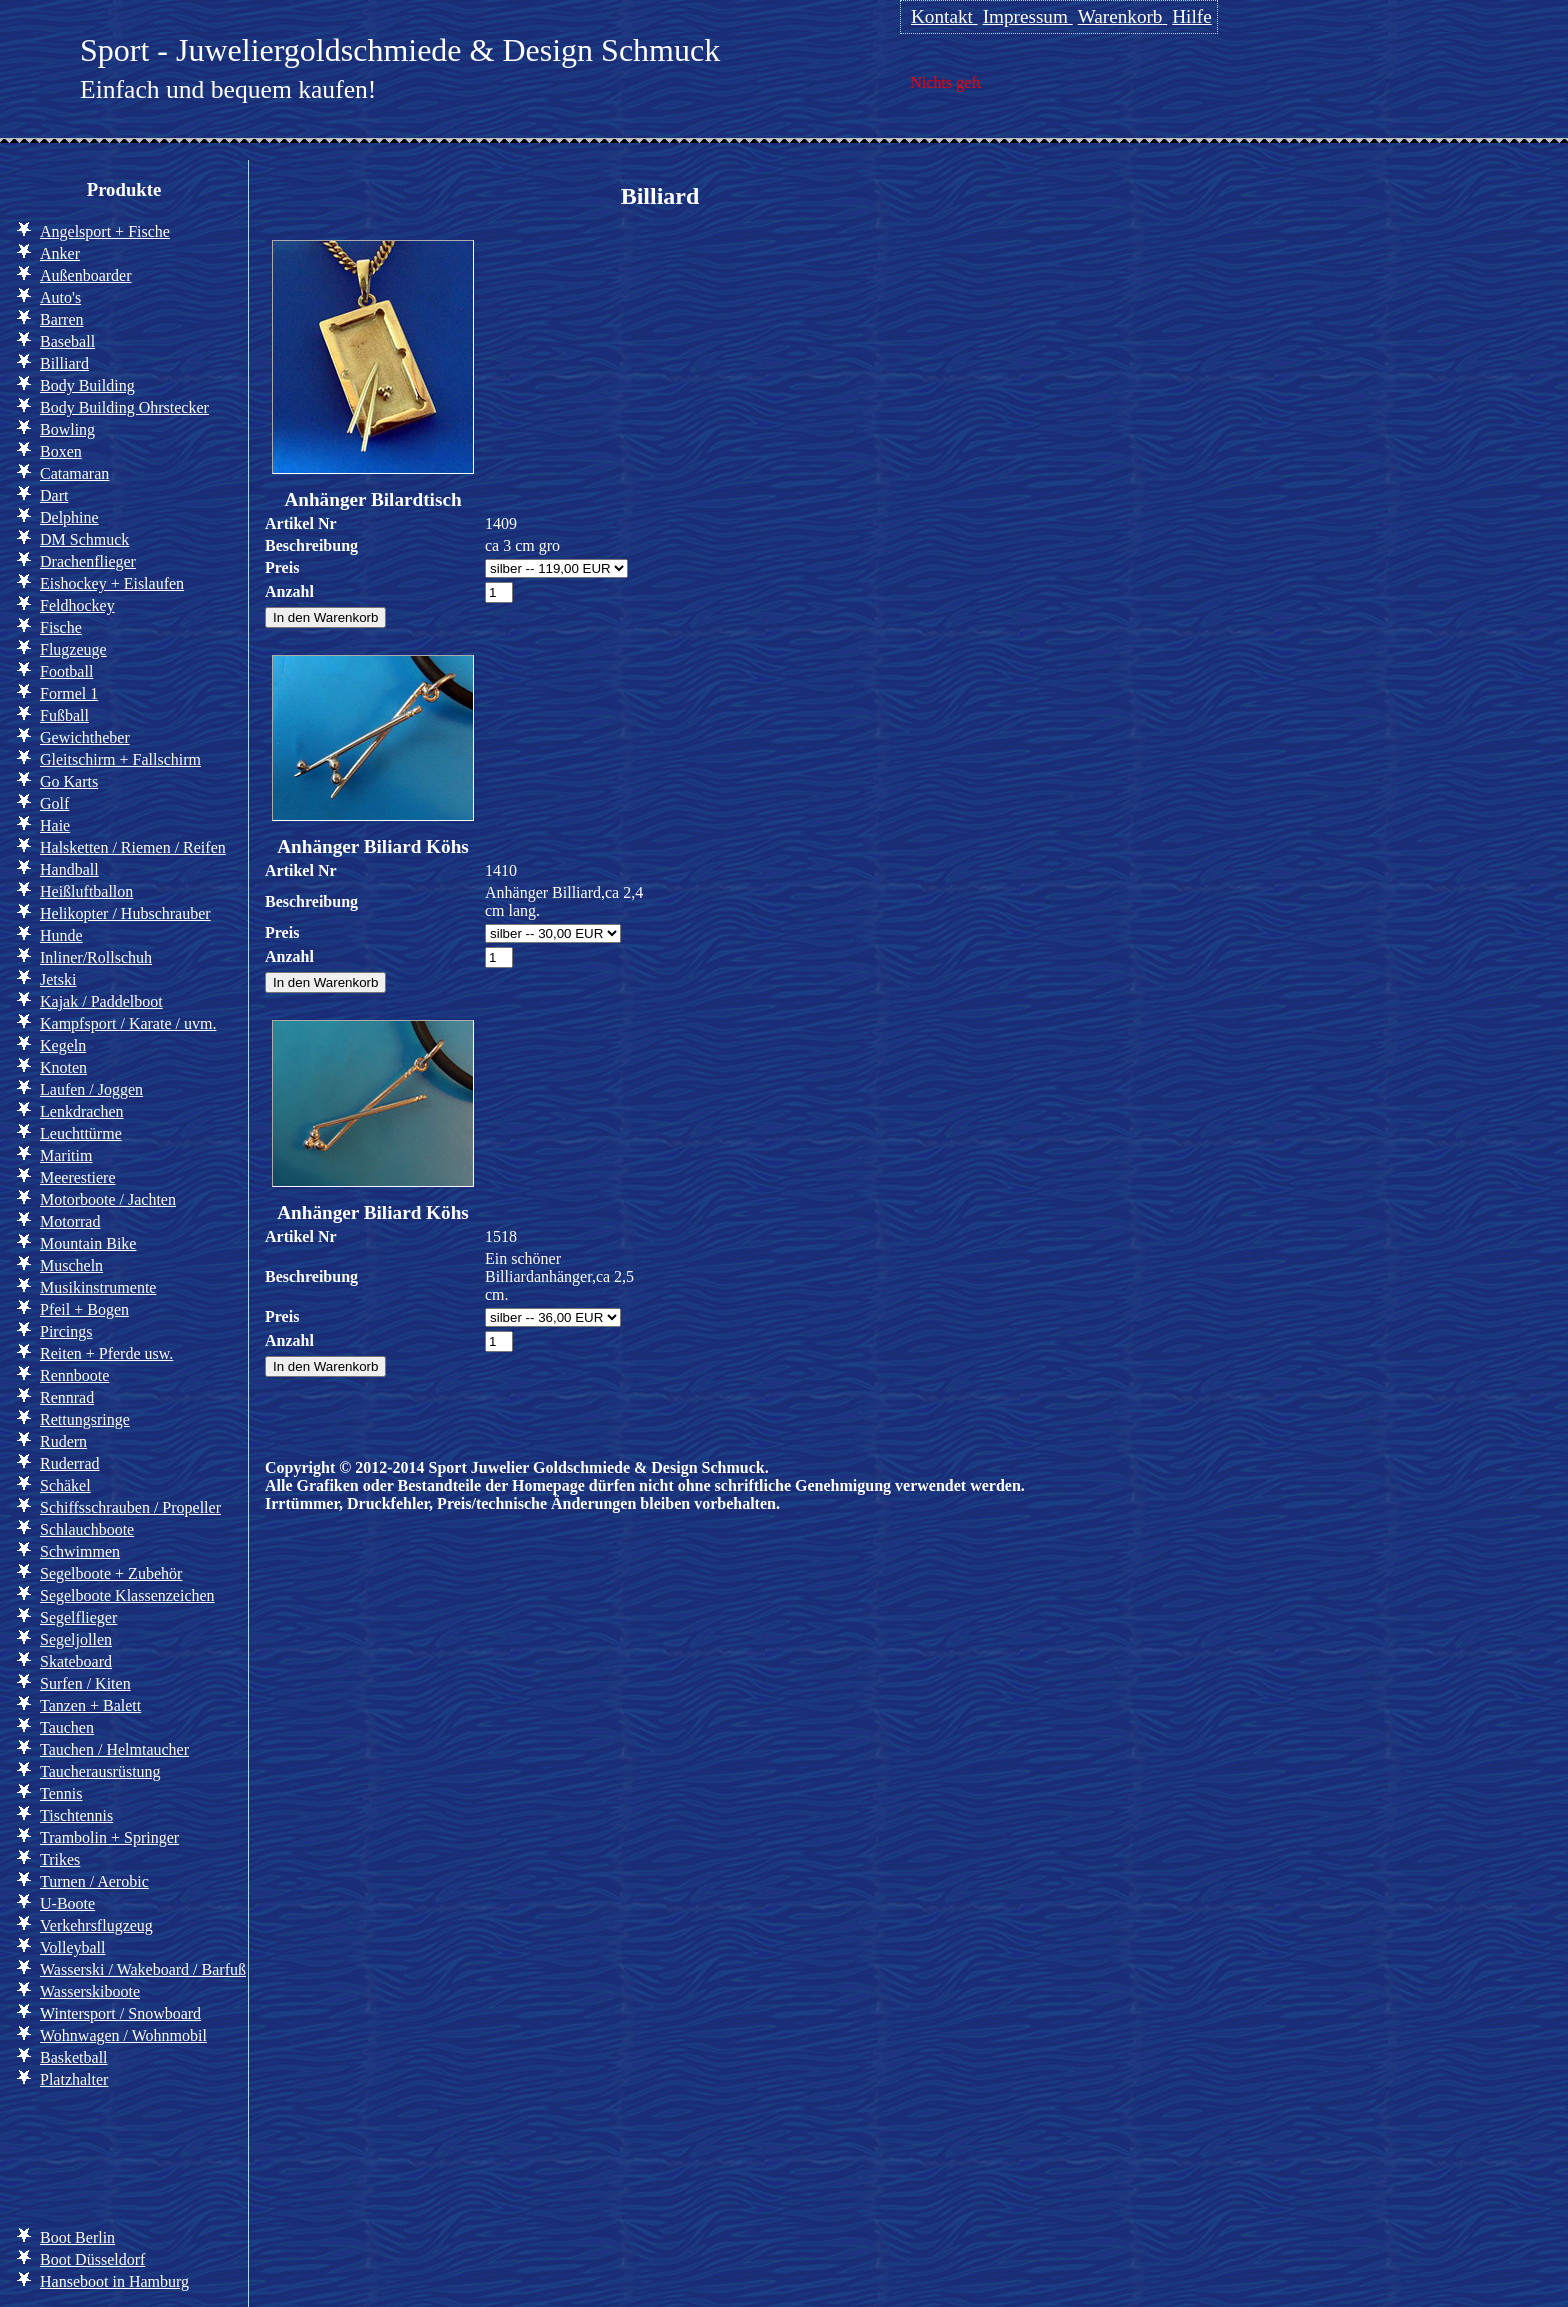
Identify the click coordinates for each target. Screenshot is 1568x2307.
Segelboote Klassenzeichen (127, 1595)
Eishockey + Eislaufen (112, 583)
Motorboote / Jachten (108, 1199)
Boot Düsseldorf (92, 2259)
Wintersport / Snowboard (120, 2013)
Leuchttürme (81, 1133)
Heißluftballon (86, 891)
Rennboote (74, 1375)
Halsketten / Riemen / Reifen (133, 847)
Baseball (67, 341)
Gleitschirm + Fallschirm (120, 759)
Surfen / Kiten (85, 1683)
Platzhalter (74, 2079)
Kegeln (63, 1045)
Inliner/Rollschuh (96, 957)
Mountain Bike (88, 1243)
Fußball (64, 715)
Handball (69, 869)
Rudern (63, 1441)
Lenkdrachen (82, 1111)
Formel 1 (69, 693)
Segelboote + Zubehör (111, 1573)
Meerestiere (78, 1177)
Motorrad (70, 1221)
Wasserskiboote (90, 1991)
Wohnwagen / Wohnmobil (123, 2035)
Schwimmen (80, 1551)
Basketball (74, 2057)
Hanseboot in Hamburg (114, 2281)
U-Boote (67, 1903)
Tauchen (67, 1727)
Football (66, 671)
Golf (54, 803)
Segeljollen (76, 1639)
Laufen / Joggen (91, 1089)
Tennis (61, 1793)
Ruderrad (70, 1463)
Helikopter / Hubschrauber (125, 913)
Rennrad (67, 1397)
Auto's (60, 297)
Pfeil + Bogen (84, 1309)
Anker (60, 253)
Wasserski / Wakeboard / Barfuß (143, 1969)
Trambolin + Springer (109, 1837)
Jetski (58, 979)
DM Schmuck (84, 539)
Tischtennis (76, 1815)
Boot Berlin (77, 2237)
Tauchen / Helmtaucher (114, 1749)
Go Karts (69, 781)
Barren (62, 319)
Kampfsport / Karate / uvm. (128, 1023)
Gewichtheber (85, 737)
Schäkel (65, 1485)
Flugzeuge (73, 649)
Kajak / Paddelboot (101, 1001)
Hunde (61, 935)
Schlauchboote (87, 1529)
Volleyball (72, 1947)
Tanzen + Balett (90, 1705)
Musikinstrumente (98, 1287)
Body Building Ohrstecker (124, 407)
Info (48, 2155)
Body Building (87, 385)
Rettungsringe (85, 1419)
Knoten (63, 1067)
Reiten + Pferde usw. (106, 1353)
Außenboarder (86, 275)
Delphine (69, 517)
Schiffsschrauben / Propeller (130, 1507)
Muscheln (71, 1265)
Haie (55, 825)
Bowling (67, 429)
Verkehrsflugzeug (96, 1925)
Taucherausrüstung (100, 1771)
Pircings (66, 1331)
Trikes (60, 1859)
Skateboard (76, 1661)
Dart (54, 495)
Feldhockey (77, 605)
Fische (61, 627)
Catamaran (74, 473)
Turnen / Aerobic (94, 1881)
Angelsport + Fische (105, 231)
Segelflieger (78, 1617)
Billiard (64, 363)
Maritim (66, 1155)
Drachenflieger (88, 561)
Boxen (61, 451)
